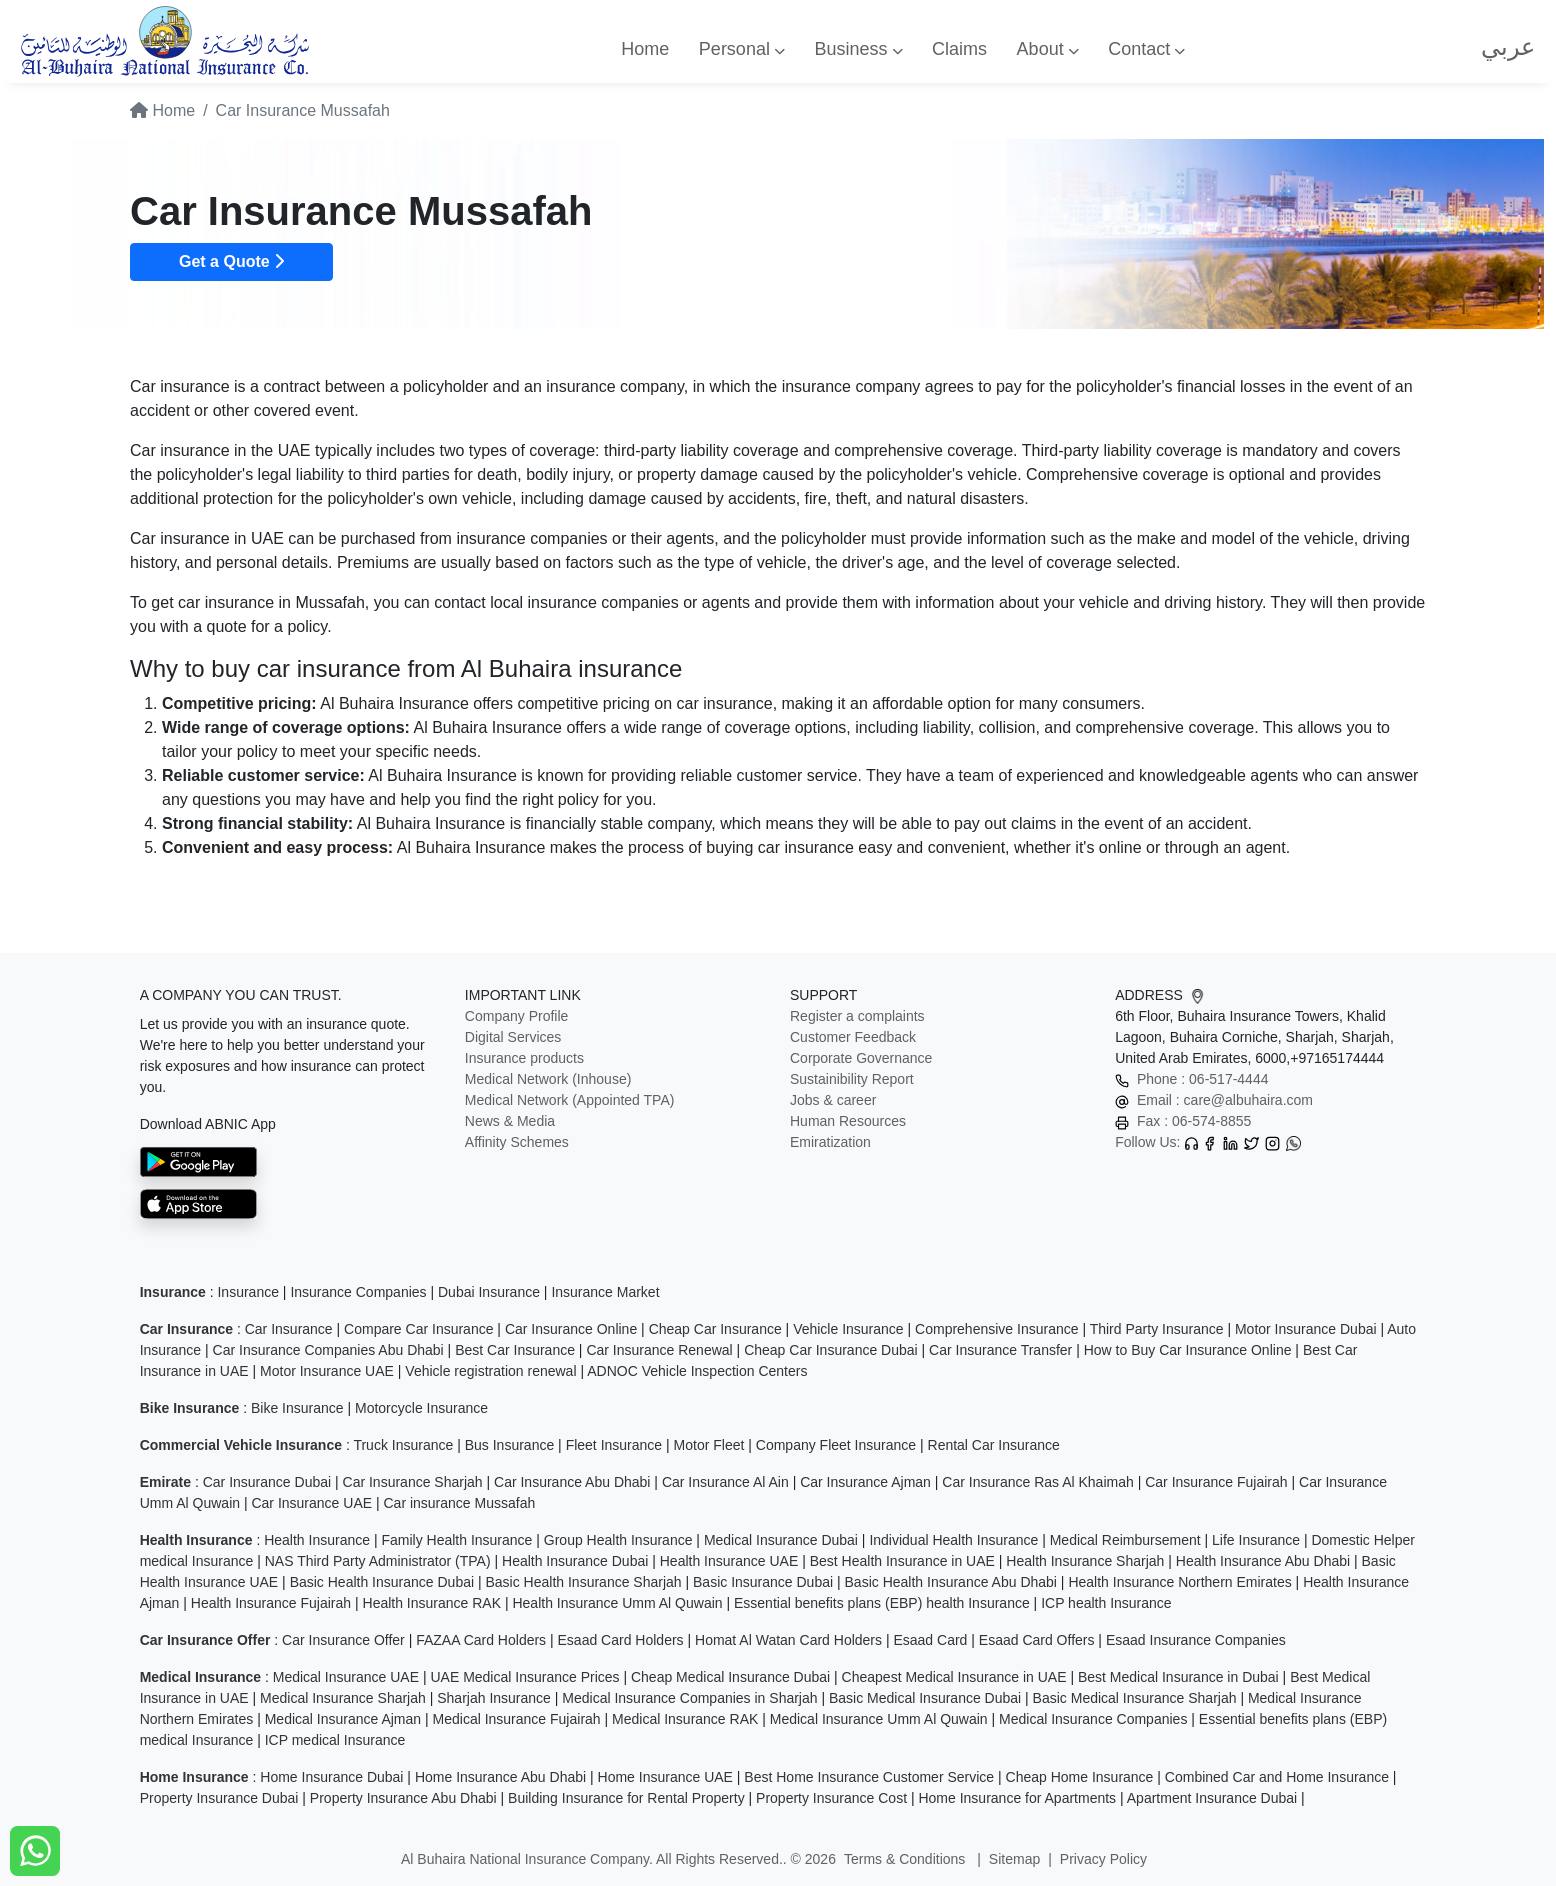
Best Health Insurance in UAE (902, 1561)
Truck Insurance (403, 1445)
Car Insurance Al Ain (725, 1482)
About (1048, 49)
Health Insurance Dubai (575, 1561)
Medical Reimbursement (1125, 1540)
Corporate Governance (861, 1058)
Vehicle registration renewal (490, 1371)
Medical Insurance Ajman (343, 1719)
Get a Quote (231, 261)
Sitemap (1014, 1859)
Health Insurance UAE (729, 1561)
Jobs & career (833, 1100)
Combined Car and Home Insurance (1277, 1777)
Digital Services (513, 1037)
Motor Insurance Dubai (1306, 1329)
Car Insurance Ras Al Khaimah (1037, 1482)
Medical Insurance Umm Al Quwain (879, 1719)
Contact (1146, 49)
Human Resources (848, 1121)
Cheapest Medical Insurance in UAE (954, 1677)
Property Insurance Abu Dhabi (403, 1798)
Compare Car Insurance (418, 1329)
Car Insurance (289, 1329)
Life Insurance (1256, 1540)
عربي (1508, 46)
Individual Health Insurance (953, 1540)
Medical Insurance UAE (346, 1677)
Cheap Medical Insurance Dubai (730, 1677)
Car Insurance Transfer (1000, 1350)
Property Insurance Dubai (219, 1798)
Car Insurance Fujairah (1216, 1482)
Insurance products (524, 1058)
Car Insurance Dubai (267, 1482)
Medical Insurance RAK (685, 1719)
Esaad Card (930, 1640)
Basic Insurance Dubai (763, 1582)
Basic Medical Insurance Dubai (925, 1698)
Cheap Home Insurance (1080, 1777)
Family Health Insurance (456, 1540)
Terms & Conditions (906, 1859)
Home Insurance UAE (665, 1777)
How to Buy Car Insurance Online (1188, 1350)
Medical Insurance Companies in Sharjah (689, 1698)
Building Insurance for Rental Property (626, 1798)
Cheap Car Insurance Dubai (831, 1350)
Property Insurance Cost (831, 1798)
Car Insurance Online (571, 1329)
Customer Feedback (853, 1037)
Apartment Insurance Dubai (1212, 1798)
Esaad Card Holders (621, 1640)
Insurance (247, 1292)
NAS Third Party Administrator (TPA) (378, 1561)
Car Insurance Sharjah (413, 1482)
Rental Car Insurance (994, 1445)
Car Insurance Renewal (659, 1350)
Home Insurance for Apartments (1017, 1798)
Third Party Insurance (1157, 1329)
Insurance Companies (358, 1292)
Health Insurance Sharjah (1085, 1561)
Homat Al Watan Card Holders (788, 1640)
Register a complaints (857, 1016)
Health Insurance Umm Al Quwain (617, 1603)
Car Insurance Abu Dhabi (572, 1482)
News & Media (510, 1121)
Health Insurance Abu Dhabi (1263, 1561)
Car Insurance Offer (343, 1640)
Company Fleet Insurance (836, 1445)
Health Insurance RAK (432, 1603)
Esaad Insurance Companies (1196, 1640)
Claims (959, 49)
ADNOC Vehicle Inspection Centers (697, 1371)
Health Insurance (317, 1540)
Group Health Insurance (618, 1540)
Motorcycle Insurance (421, 1408)
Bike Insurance (297, 1408)
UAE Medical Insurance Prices (524, 1677)
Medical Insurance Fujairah (517, 1719)
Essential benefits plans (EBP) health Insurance (882, 1603)
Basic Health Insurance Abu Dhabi (951, 1582)
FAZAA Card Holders (481, 1640)
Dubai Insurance (489, 1292)
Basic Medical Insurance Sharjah (1135, 1698)
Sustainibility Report (852, 1079)
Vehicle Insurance (848, 1329)
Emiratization (830, 1142)
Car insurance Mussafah (459, 1503)
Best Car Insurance (515, 1350)
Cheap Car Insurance (715, 1329)
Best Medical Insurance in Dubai (1178, 1677)
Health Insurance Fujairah (271, 1603)
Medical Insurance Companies (1093, 1719)
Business (858, 49)
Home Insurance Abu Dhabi (500, 1777)
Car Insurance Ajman (865, 1482)
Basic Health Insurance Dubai (382, 1582)
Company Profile (517, 1016)
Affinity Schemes (517, 1142)
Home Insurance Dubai (331, 1777)
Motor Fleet (709, 1445)
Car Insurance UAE (311, 1503)
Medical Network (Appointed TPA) (570, 1100)
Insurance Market (605, 1292)
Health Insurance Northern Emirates (1179, 1582)
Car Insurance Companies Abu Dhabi (328, 1350)
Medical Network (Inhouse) (548, 1079)
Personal (742, 49)
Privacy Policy (1103, 1859)
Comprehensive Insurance (996, 1329)
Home (645, 49)
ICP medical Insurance (335, 1740)
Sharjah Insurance (494, 1698)
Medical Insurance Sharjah (343, 1698)
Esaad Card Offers (1037, 1640)
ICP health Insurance (1106, 1603)
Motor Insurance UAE (327, 1371)
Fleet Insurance (614, 1445)
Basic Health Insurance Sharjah (583, 1582)
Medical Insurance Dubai (781, 1540)
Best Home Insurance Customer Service (869, 1777)
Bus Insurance (510, 1445)
